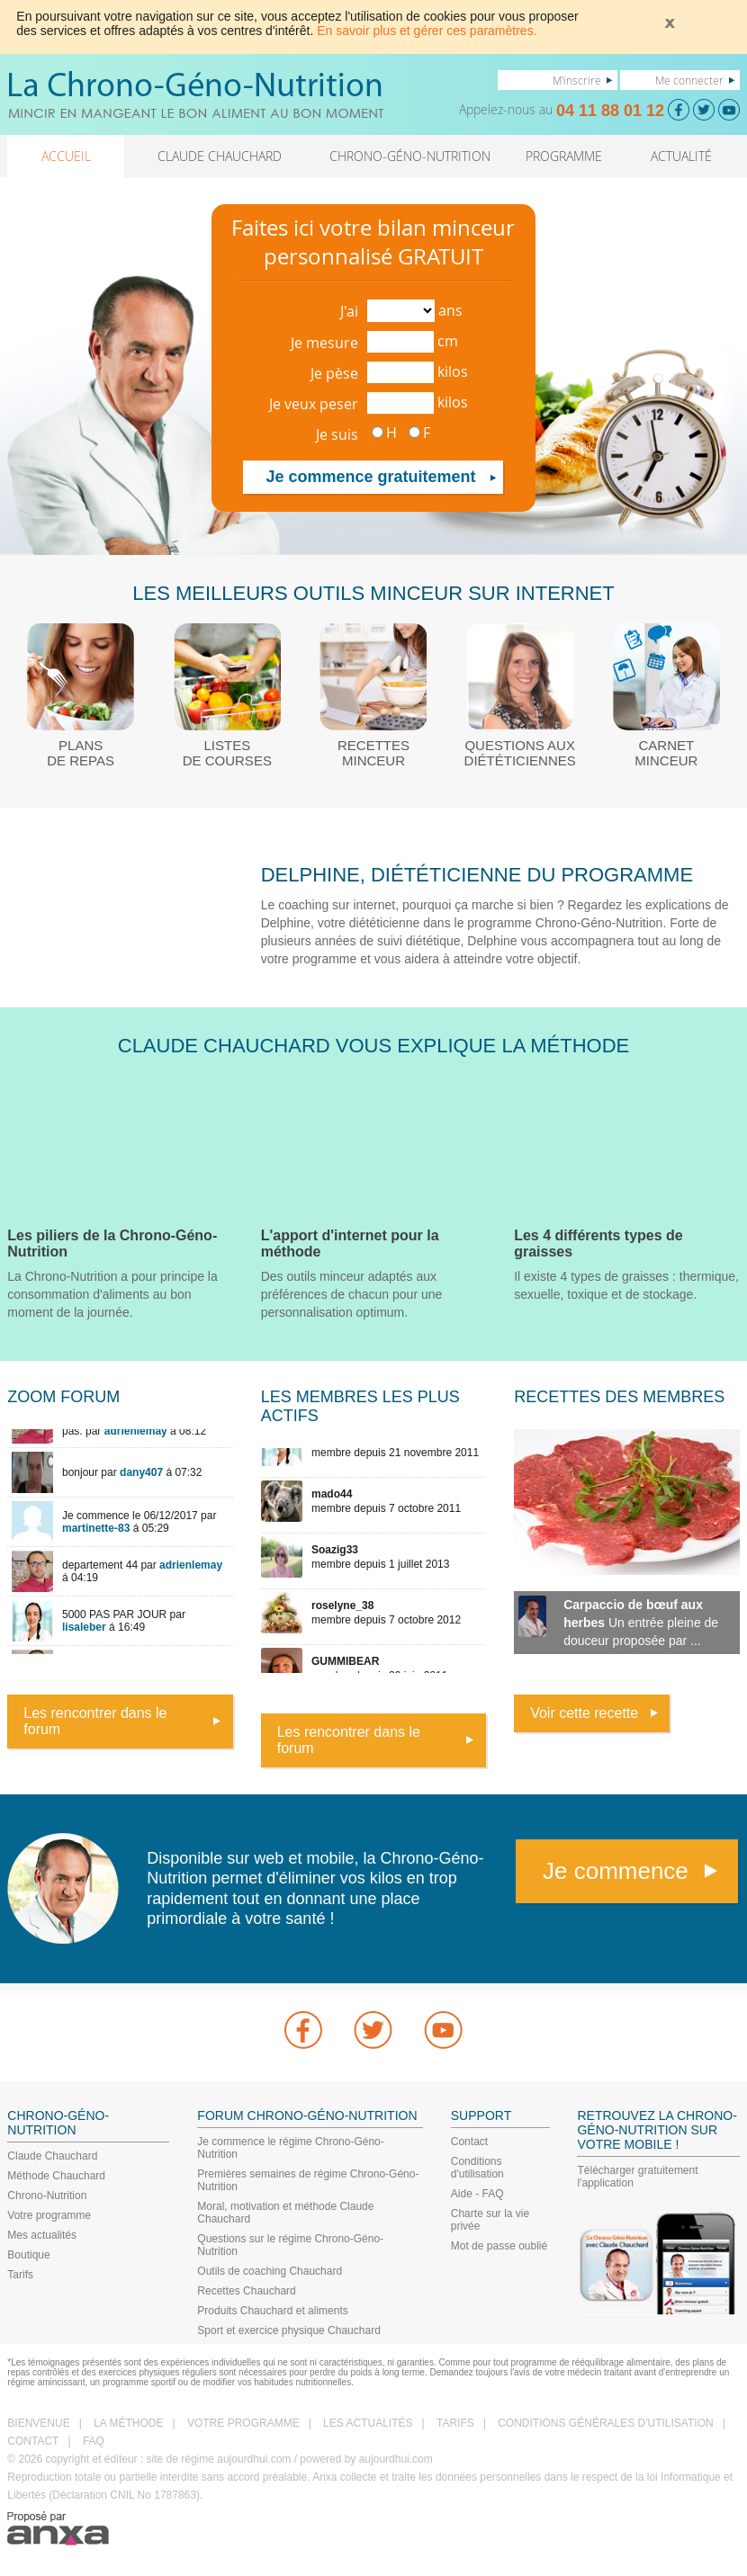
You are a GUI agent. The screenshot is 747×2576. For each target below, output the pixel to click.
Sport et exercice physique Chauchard (288, 2330)
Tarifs (20, 2274)
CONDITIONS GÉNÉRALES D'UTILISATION (605, 2423)
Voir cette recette (584, 1713)
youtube (444, 2030)
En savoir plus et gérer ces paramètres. (426, 30)
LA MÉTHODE (128, 2423)
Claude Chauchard (52, 2156)
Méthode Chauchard (56, 2175)
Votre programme (49, 2215)
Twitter (373, 2030)
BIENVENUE (38, 2423)
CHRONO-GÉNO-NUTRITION (409, 156)
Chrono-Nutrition (46, 2195)
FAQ (93, 2441)
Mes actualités (41, 2235)
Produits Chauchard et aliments (272, 2310)
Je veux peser (313, 404)
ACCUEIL (66, 156)
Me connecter (689, 80)
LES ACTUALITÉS (367, 2423)
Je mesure (324, 343)
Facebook (303, 2030)
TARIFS (455, 2423)
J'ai (349, 311)
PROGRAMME (564, 156)
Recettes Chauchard (246, 2291)
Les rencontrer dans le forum (94, 1721)
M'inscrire (577, 80)
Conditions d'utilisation (477, 2167)
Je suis (337, 434)
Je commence (615, 1870)
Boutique (28, 2255)
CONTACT (32, 2441)
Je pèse (334, 373)
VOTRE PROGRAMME (243, 2423)
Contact (469, 2141)
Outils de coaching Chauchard (269, 2271)
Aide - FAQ (477, 2193)
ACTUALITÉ (681, 156)
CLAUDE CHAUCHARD (220, 156)
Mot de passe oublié (499, 2246)
